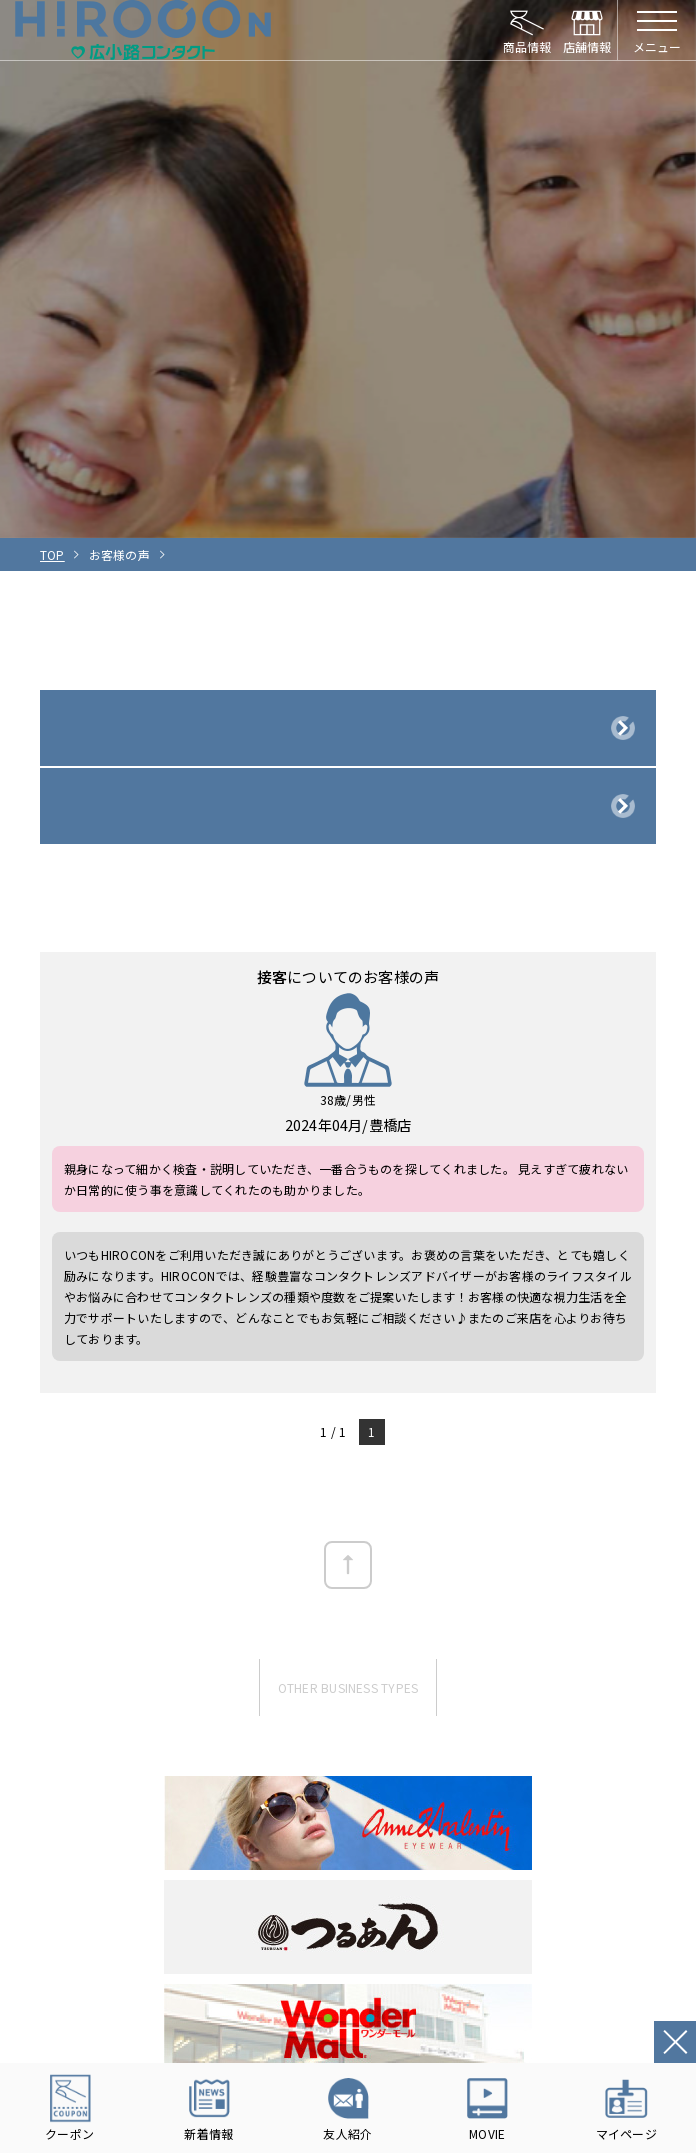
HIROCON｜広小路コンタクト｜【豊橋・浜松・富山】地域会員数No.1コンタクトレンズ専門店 (143, 30)
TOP (52, 554)
